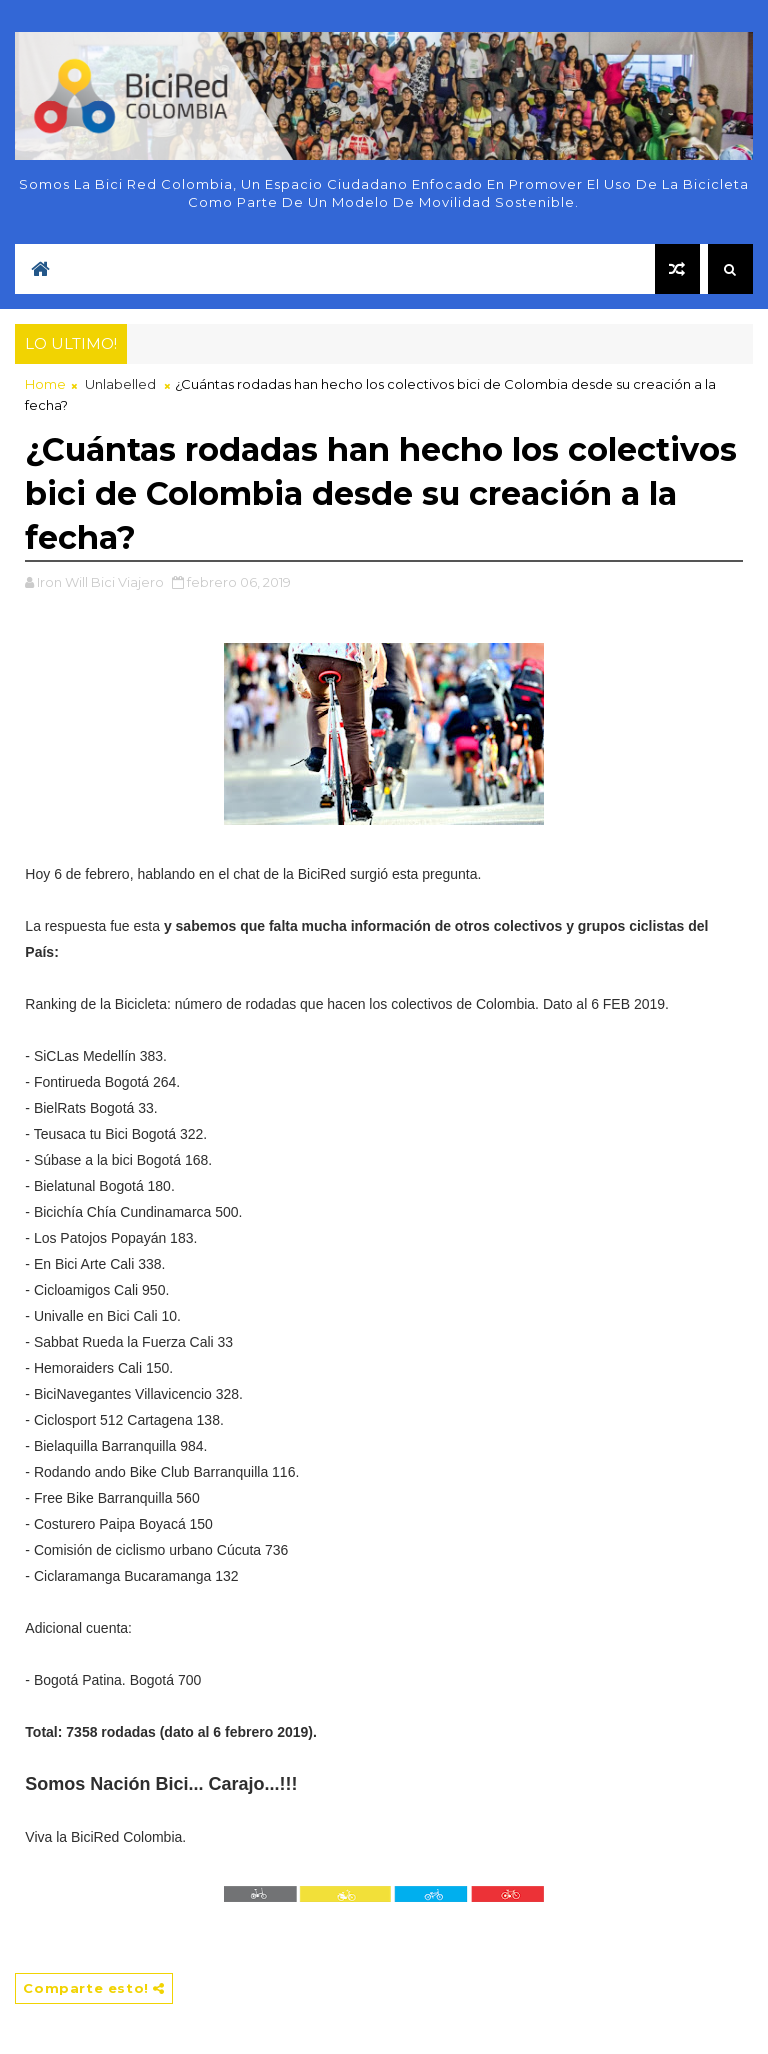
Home (45, 384)
